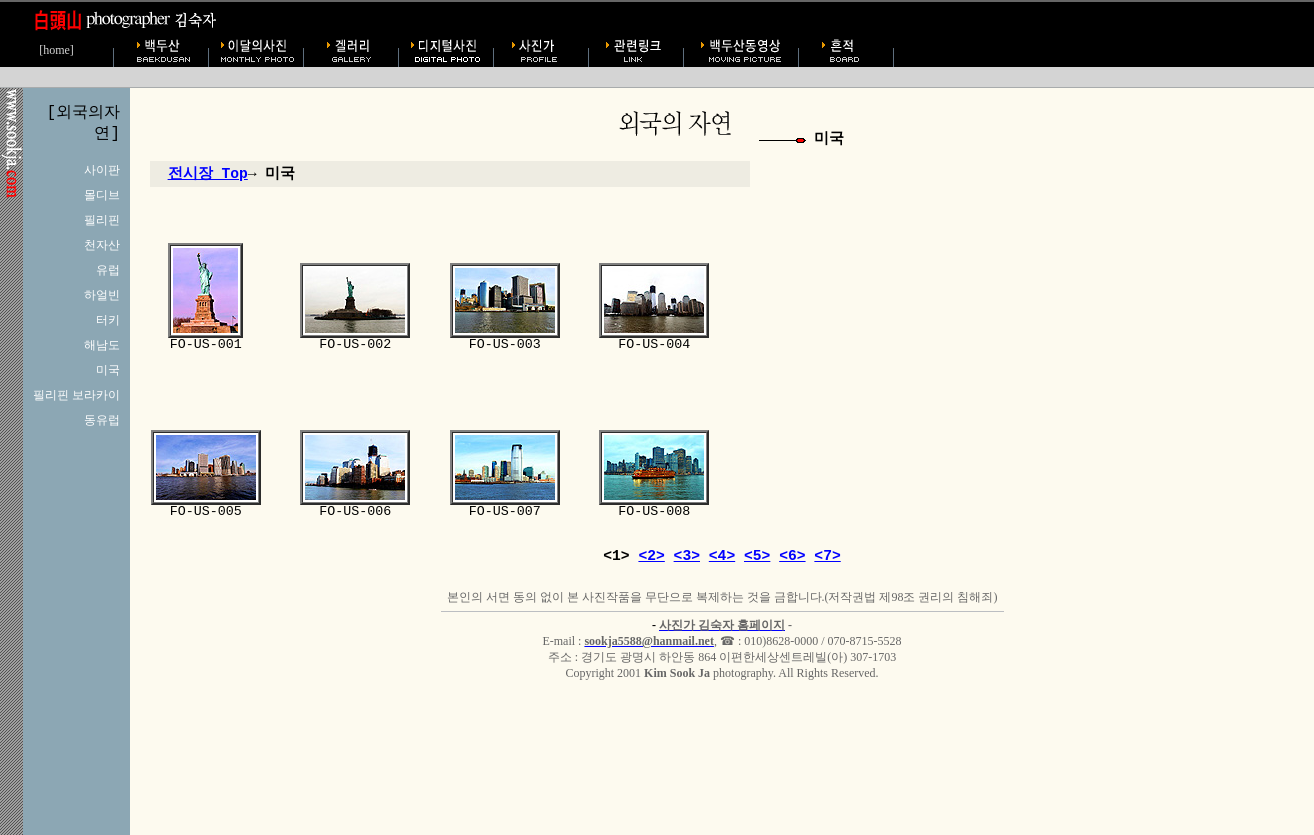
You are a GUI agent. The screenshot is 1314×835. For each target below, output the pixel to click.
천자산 (102, 245)
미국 (108, 370)
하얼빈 (102, 295)
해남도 (102, 345)
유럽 (108, 270)
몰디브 (102, 195)
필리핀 (102, 220)
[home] (56, 50)
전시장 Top (208, 174)
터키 (108, 320)
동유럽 (102, 420)
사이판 (102, 170)
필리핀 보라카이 (76, 395)
